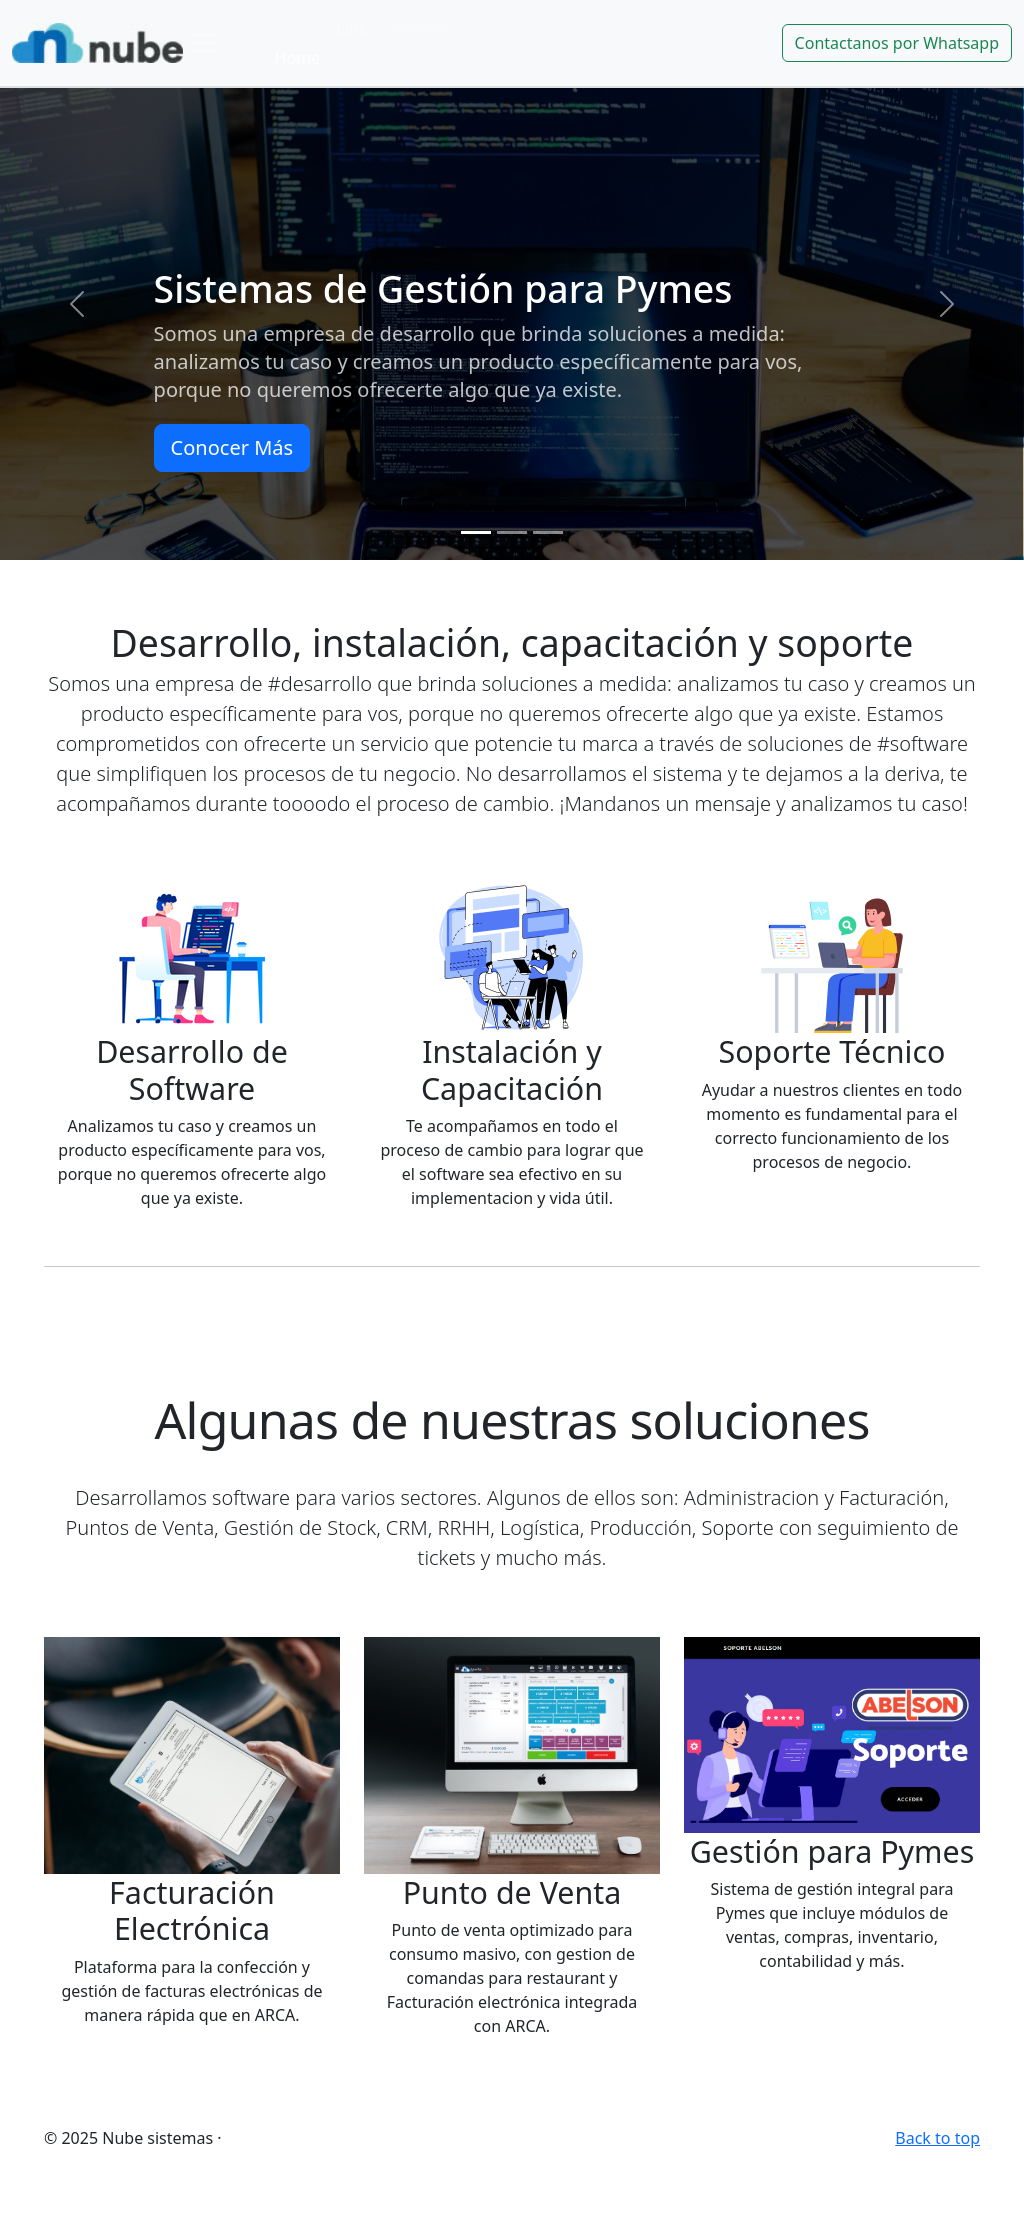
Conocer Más (232, 447)
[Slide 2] (512, 532)
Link (351, 28)
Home (298, 58)
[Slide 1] (476, 532)
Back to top (937, 2138)
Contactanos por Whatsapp (897, 43)
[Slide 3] (548, 532)
